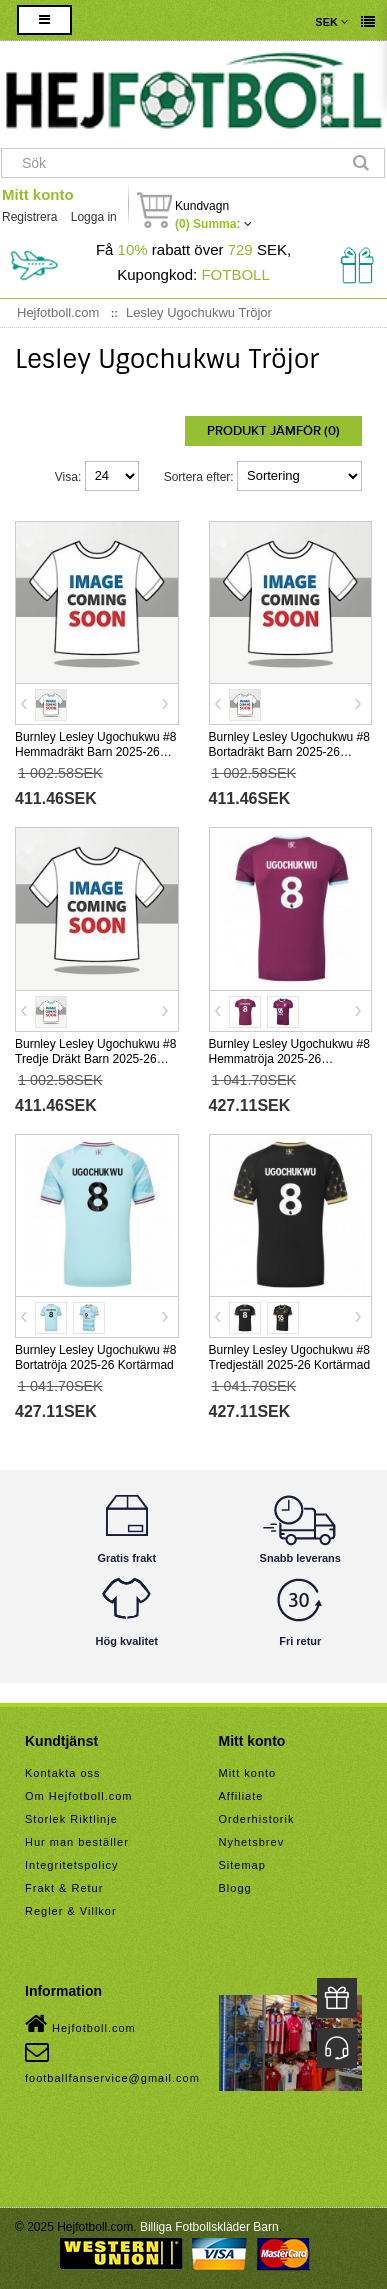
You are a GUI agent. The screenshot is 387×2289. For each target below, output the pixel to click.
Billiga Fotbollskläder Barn (209, 2227)
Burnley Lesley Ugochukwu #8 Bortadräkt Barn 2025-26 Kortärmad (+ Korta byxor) (289, 752)
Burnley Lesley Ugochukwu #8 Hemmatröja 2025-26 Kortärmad (289, 1059)
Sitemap (242, 1865)
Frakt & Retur (64, 1888)
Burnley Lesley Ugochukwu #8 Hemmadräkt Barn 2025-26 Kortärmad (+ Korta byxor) (95, 752)
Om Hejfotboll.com (78, 1796)
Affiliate (241, 1796)
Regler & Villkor (71, 1911)
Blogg (235, 1888)
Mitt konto (38, 194)
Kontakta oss (63, 1773)
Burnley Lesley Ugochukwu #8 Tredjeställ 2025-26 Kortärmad (290, 1357)
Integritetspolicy (71, 1865)
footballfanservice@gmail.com (112, 2062)
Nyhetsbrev (252, 1842)
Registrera (29, 217)
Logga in (94, 217)
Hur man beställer (77, 1842)
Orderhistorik (257, 1819)
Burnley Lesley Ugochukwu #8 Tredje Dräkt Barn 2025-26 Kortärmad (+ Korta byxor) (95, 1059)
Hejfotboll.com (80, 2024)
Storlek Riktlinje (71, 1819)
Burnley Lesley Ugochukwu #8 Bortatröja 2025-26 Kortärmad (95, 1357)
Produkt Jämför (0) (273, 431)
